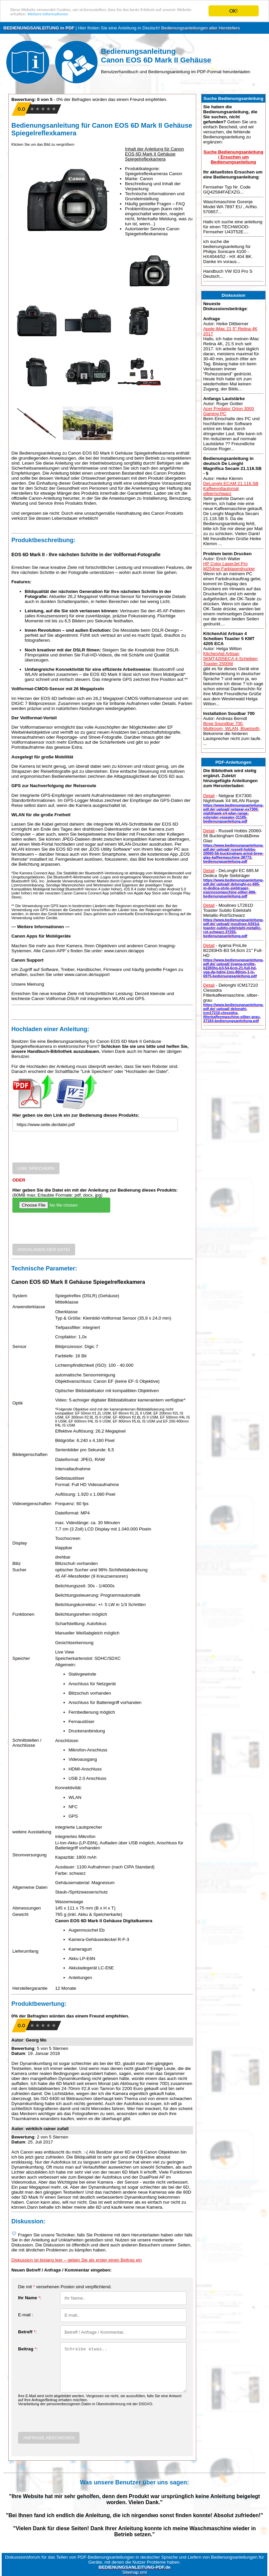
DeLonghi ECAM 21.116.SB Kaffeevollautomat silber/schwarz (230, 488)
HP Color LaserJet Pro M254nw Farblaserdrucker (229, 566)
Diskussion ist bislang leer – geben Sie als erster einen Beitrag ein (76, 2259)
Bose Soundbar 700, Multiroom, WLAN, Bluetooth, (232, 726)
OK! (233, 10)
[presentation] (63, 1149)
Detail (209, 795)
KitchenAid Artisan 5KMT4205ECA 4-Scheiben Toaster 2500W (230, 658)
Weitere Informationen (107, 16)
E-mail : (25, 2314)
